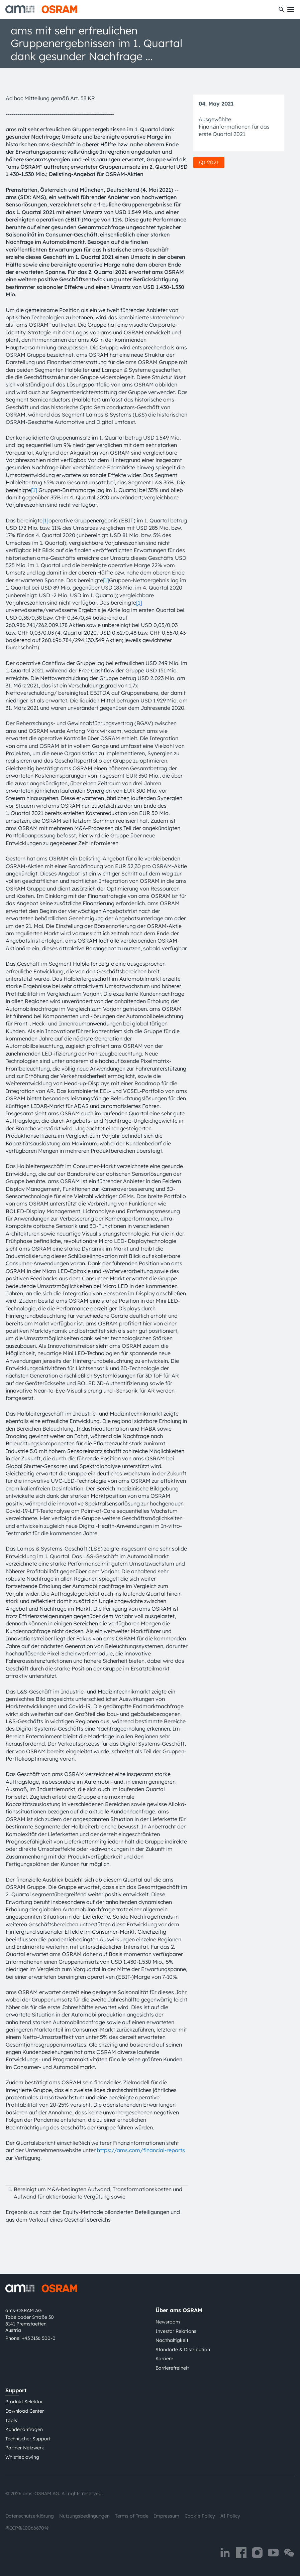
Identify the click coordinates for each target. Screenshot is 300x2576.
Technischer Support (28, 2439)
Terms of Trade (131, 2516)
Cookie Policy (200, 2516)
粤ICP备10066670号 (27, 2528)
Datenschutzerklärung (29, 2516)
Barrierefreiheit (172, 2368)
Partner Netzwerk (24, 2448)
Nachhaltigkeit (172, 2340)
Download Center (24, 2411)
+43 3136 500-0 (39, 2338)
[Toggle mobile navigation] (291, 9)
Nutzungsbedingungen (84, 2516)
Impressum (166, 2516)
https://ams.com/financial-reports (141, 2150)
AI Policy (230, 2516)
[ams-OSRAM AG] (41, 9)
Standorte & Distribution (183, 2350)
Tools (11, 2420)
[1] (34, 490)
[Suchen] (281, 9)
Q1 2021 (209, 162)
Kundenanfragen (24, 2429)
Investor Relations (176, 2331)
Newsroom (168, 2322)
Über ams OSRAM (179, 2310)
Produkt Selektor (24, 2402)
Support (15, 2390)
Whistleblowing (22, 2457)
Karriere (164, 2359)
